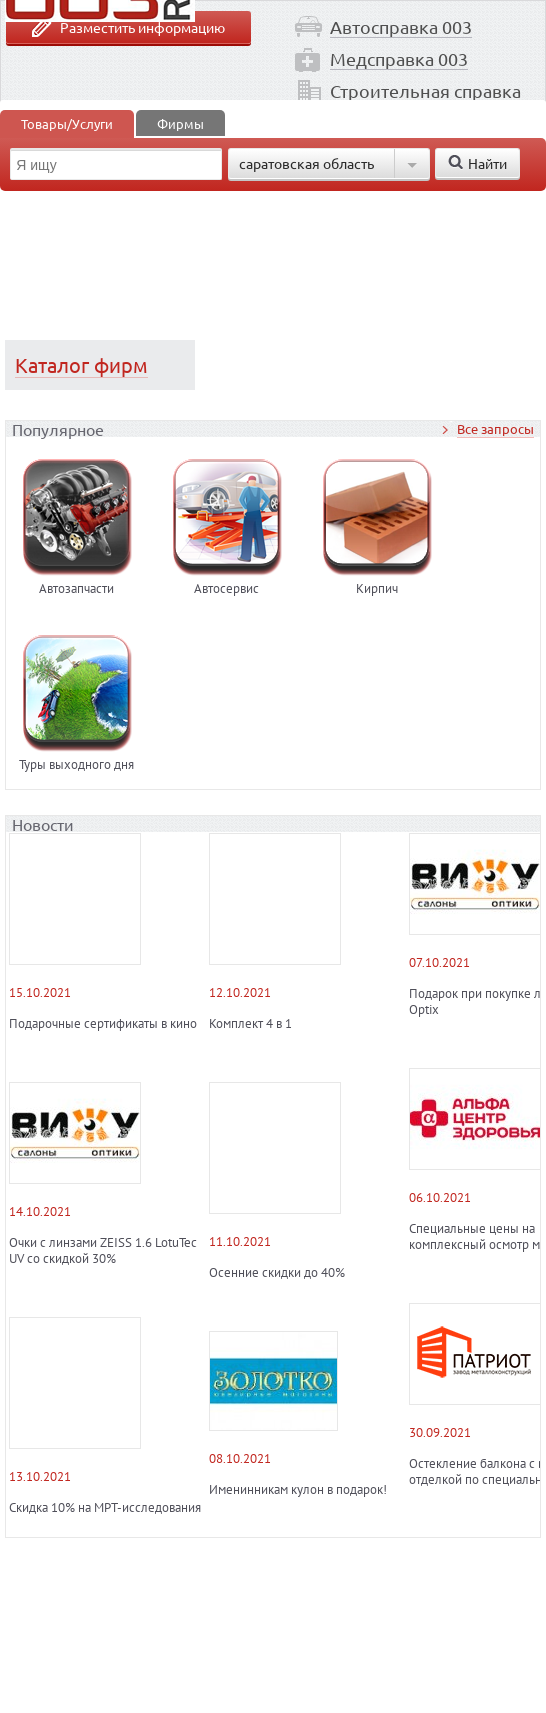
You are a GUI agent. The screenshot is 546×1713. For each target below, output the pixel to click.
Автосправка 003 (401, 26)
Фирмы (180, 123)
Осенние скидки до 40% (277, 1273)
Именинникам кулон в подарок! (298, 1490)
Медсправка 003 (399, 58)
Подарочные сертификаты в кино (103, 1024)
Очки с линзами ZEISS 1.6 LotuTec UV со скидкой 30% (103, 1251)
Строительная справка (425, 90)
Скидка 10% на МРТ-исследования (105, 1508)
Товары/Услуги (67, 123)
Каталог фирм (81, 364)
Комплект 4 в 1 (250, 1024)
